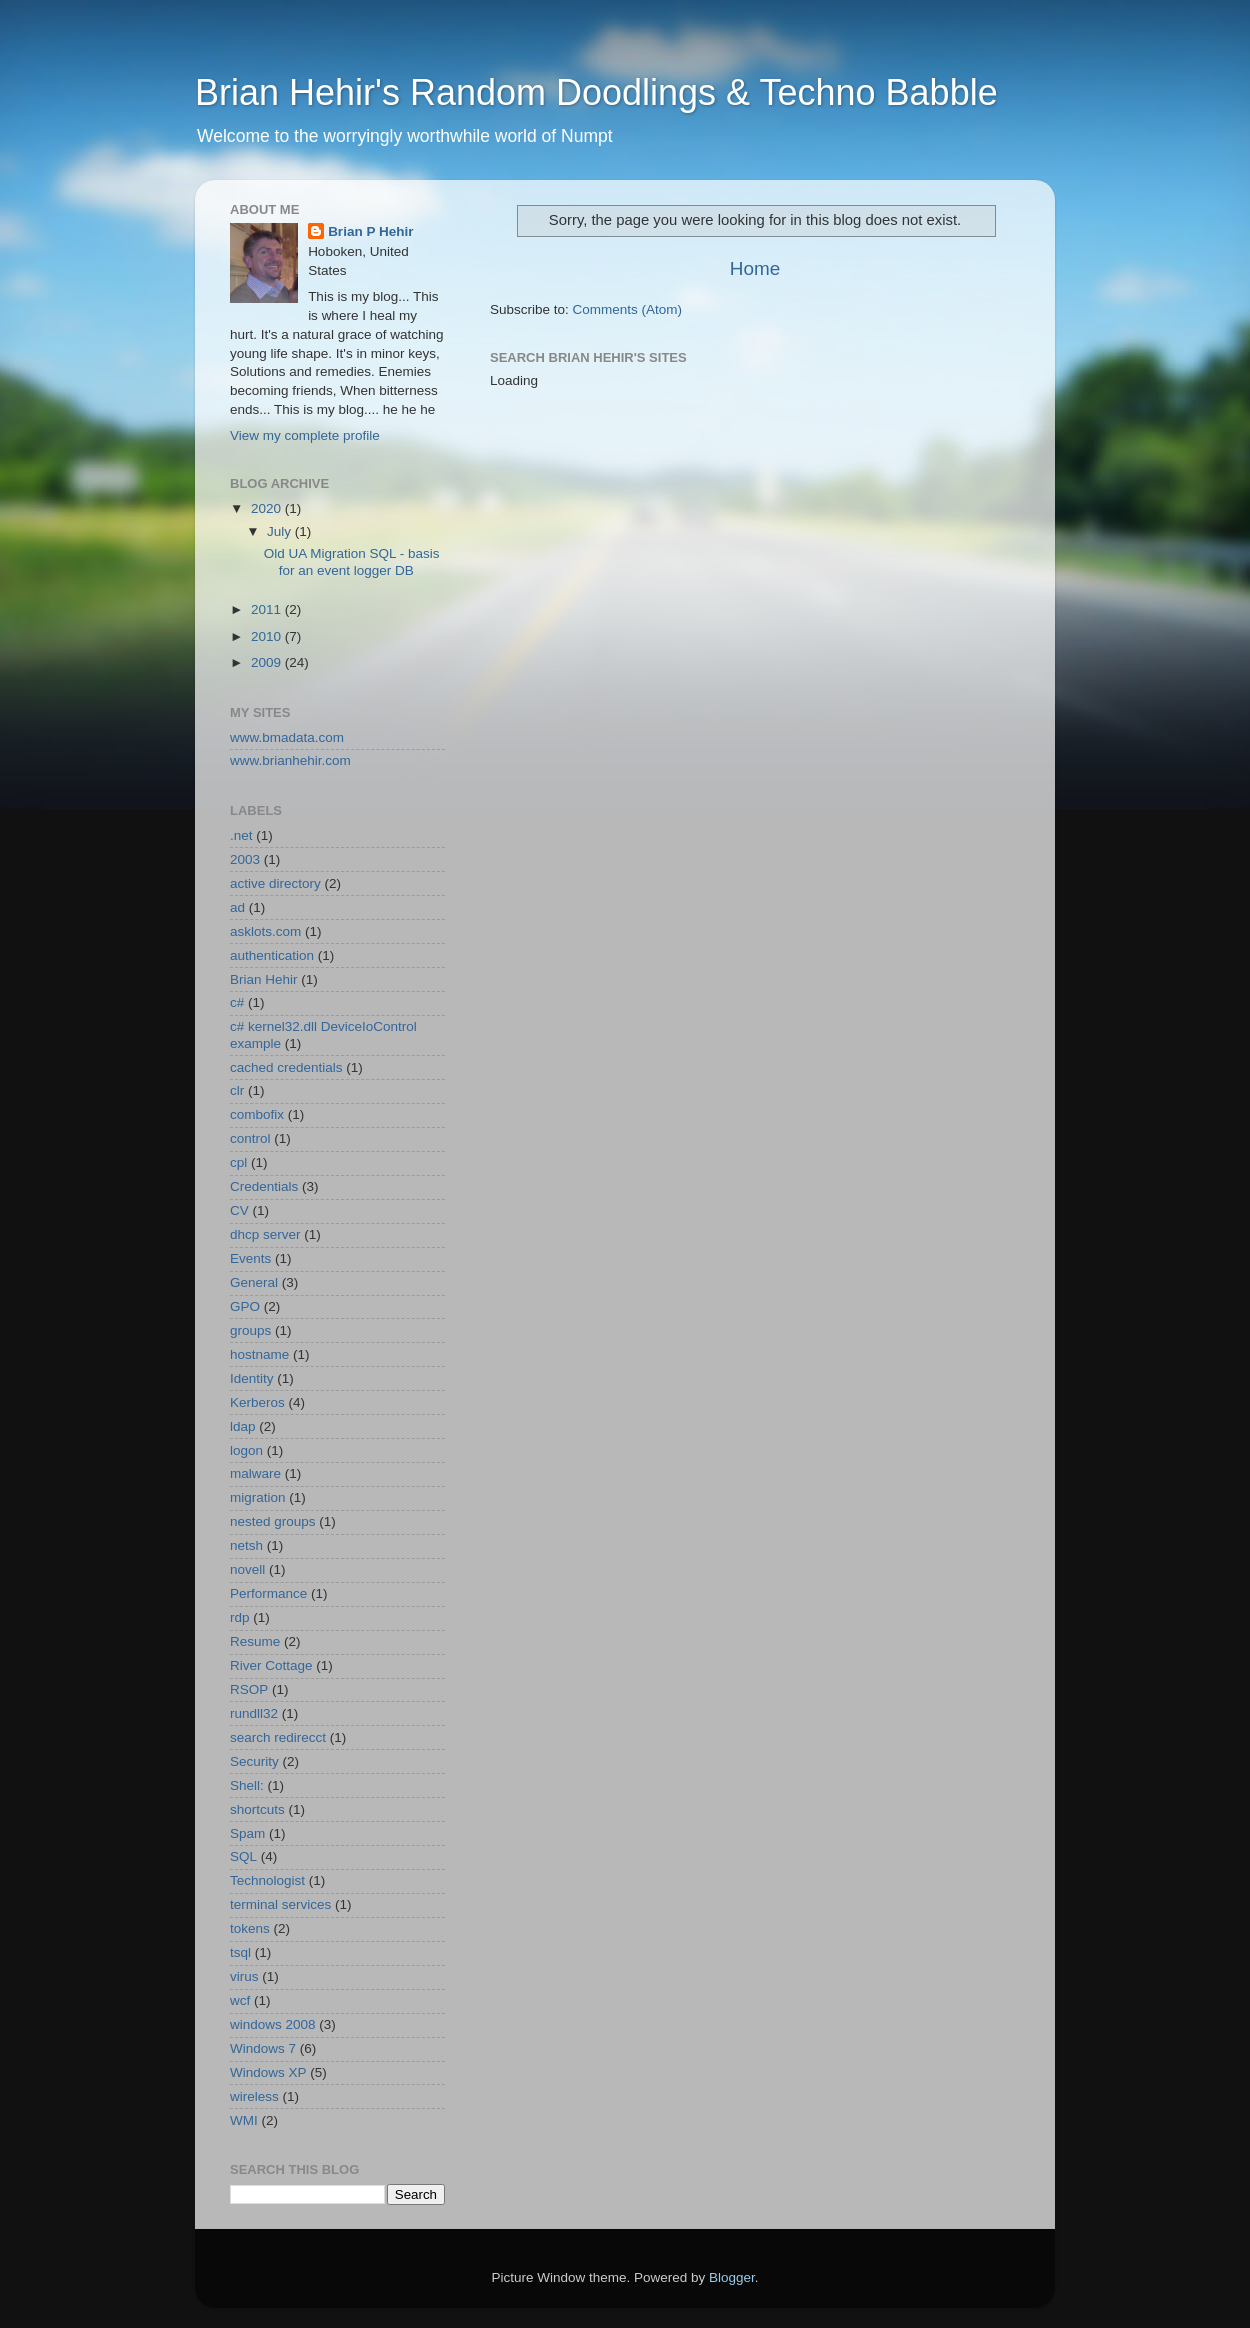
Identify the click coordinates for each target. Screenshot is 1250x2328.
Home (755, 268)
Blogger (732, 2277)
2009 (268, 662)
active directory (275, 883)
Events (250, 1258)
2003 (245, 859)
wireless (254, 2096)
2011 (268, 609)
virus (244, 1976)
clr (237, 1090)
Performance (268, 1593)
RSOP (249, 1689)
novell (247, 1569)
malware (255, 1473)
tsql (240, 1952)
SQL (243, 1856)
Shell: (247, 1785)
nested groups (273, 1521)
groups (250, 1330)
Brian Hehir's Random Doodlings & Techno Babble (596, 92)
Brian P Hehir (370, 231)
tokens (250, 1928)
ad (237, 907)
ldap (243, 1426)
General (254, 1282)
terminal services (280, 1904)
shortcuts (257, 1809)
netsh (246, 1545)
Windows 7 (263, 2048)
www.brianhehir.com (290, 760)
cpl (238, 1162)
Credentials (264, 1186)
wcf (240, 2000)
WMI (244, 2120)
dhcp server (265, 1234)
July (281, 531)
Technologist (267, 1880)
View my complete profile (305, 435)
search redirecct (278, 1737)
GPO (245, 1306)
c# (237, 1002)
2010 (268, 636)
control (250, 1138)
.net (241, 835)
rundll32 (254, 1713)
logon (246, 1450)
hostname (259, 1354)
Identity (252, 1378)
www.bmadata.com (287, 737)
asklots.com (265, 931)
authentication (272, 955)
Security (254, 1761)
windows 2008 (273, 2024)
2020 (268, 508)
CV (239, 1210)
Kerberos (257, 1402)
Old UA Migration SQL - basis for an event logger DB (352, 561)
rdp (240, 1617)
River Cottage (271, 1665)
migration (258, 1497)
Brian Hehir (264, 979)
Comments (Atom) (628, 309)
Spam (247, 1833)
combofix (257, 1114)
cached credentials (286, 1067)
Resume (255, 1641)
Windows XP (268, 2072)
